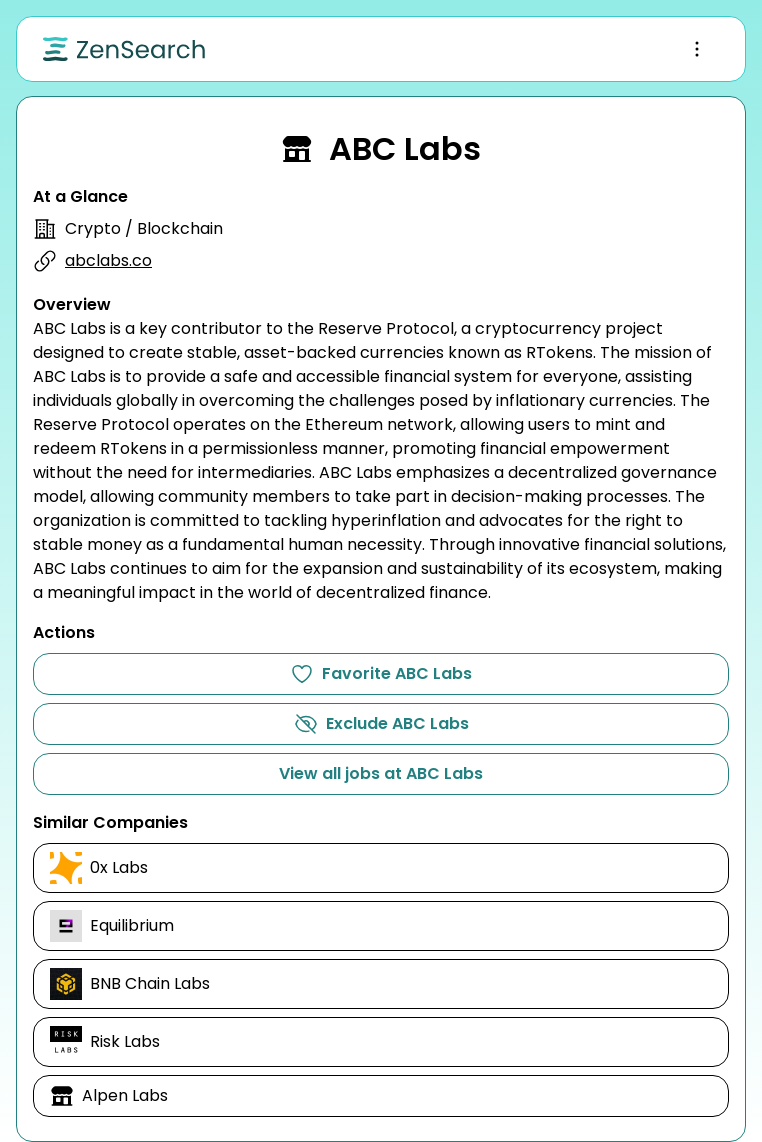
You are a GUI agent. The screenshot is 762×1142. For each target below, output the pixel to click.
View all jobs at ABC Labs (381, 773)
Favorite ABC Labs (381, 674)
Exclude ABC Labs (381, 724)
